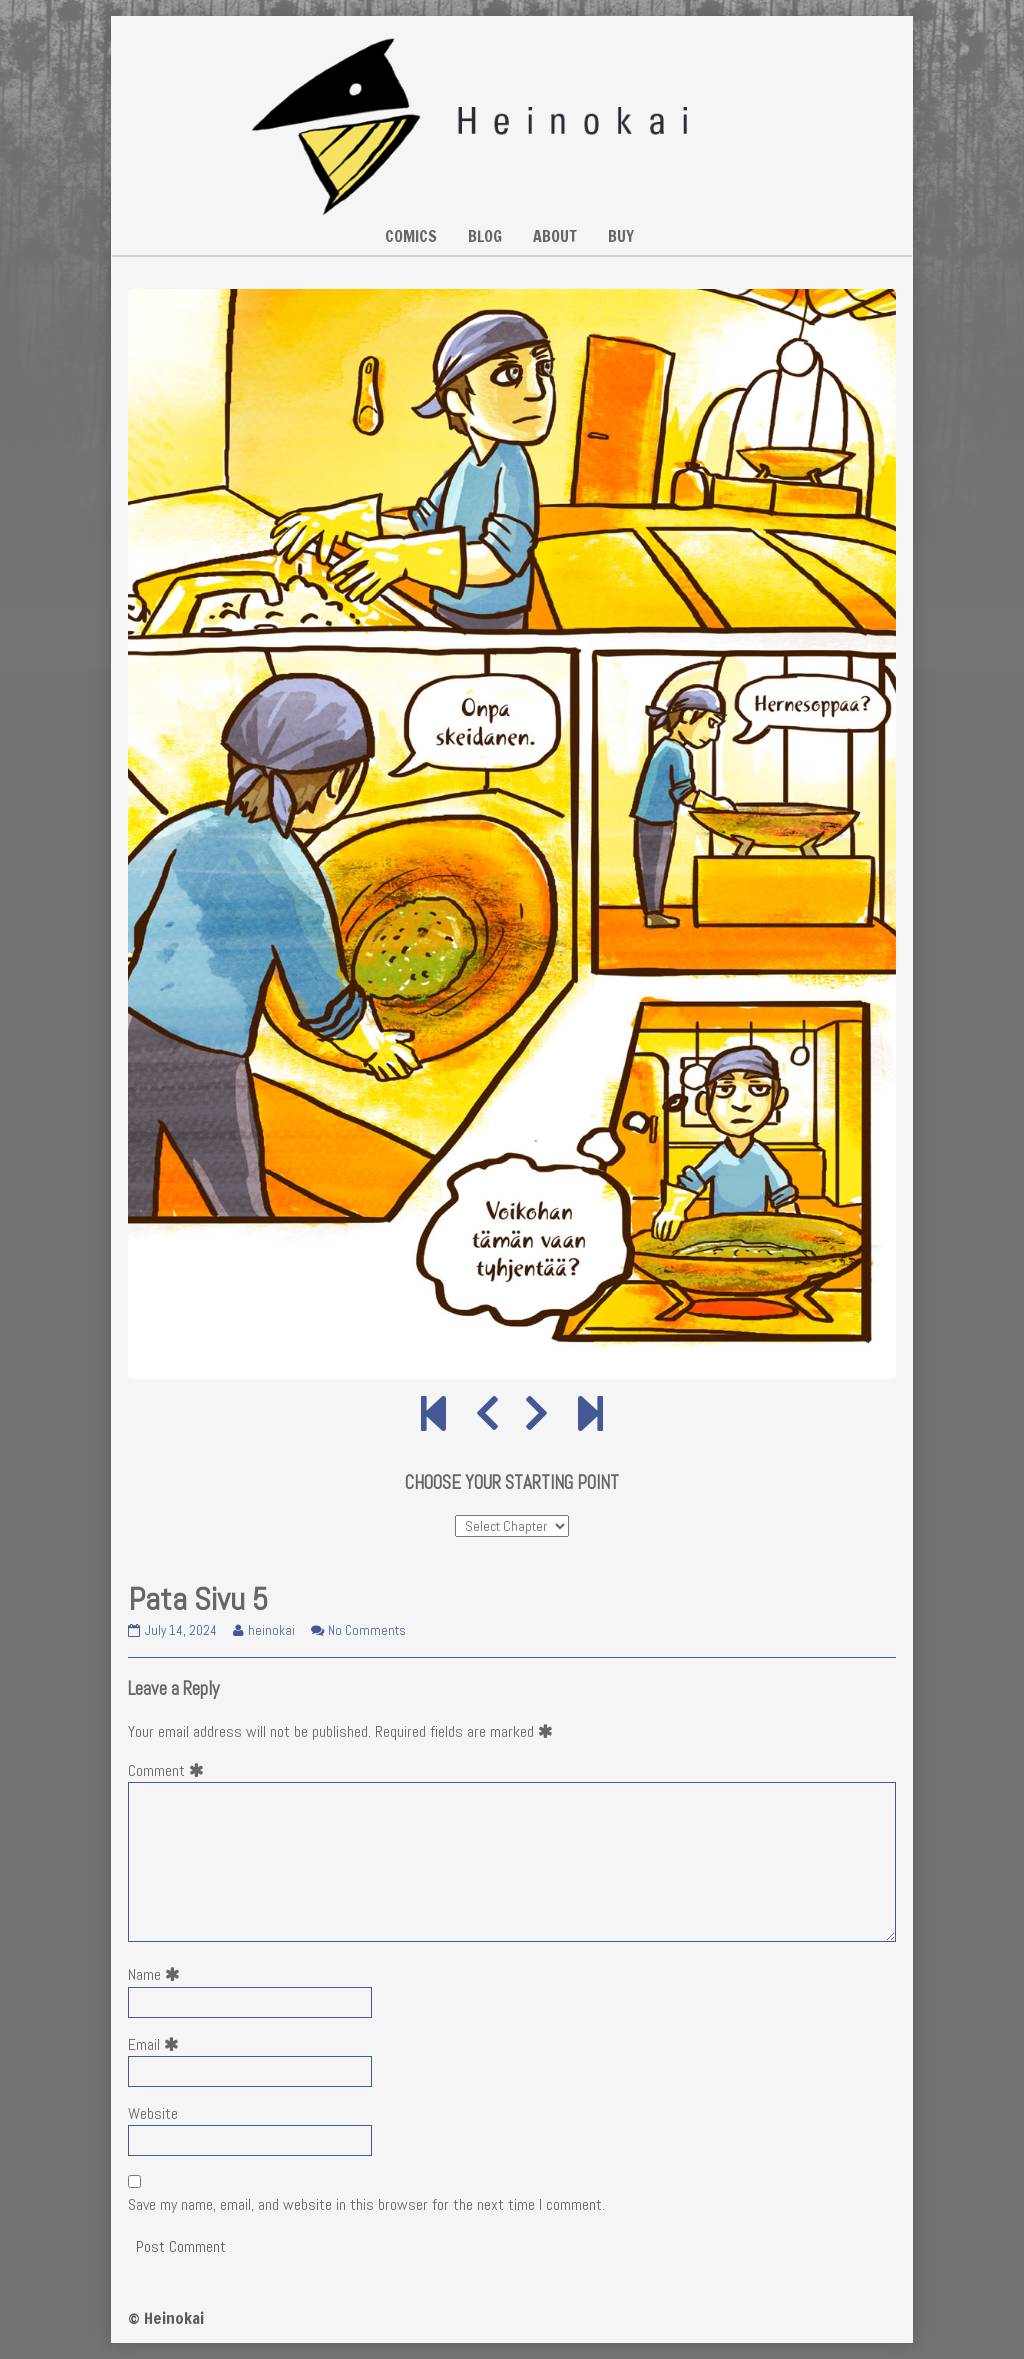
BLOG (485, 236)
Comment (170, 1770)
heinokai (271, 1630)
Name (158, 1974)
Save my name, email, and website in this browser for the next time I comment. (366, 2204)
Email (157, 2044)
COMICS (411, 236)
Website (153, 2113)
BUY (621, 236)
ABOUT (555, 236)
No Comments (367, 1630)
